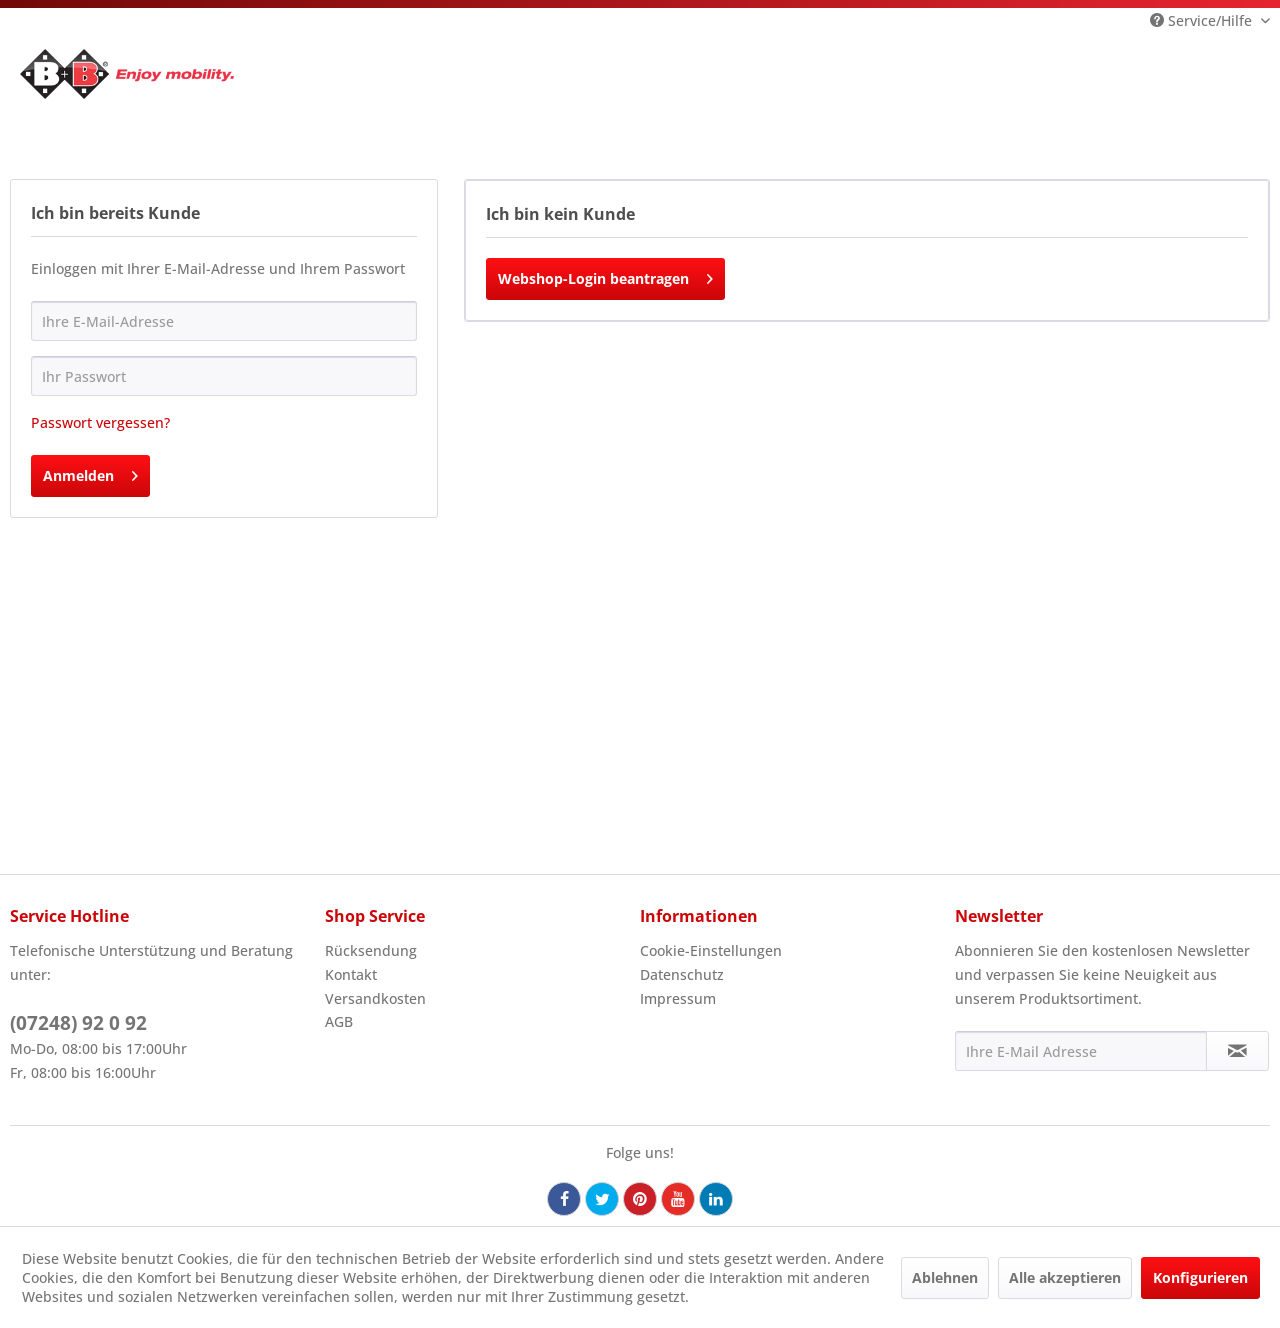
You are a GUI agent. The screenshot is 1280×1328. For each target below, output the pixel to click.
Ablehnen (945, 1277)
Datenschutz (682, 974)
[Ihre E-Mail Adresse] (1081, 1051)
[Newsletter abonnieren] (1237, 1051)
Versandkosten (375, 998)
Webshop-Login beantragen (605, 275)
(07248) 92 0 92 (78, 1023)
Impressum (678, 998)
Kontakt (351, 974)
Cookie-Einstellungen (711, 950)
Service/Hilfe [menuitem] (1203, 20)
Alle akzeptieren (1065, 1277)
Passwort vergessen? (100, 422)
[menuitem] (477, 951)
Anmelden (90, 472)
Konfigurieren (1200, 1277)
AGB (339, 1021)
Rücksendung (371, 950)
